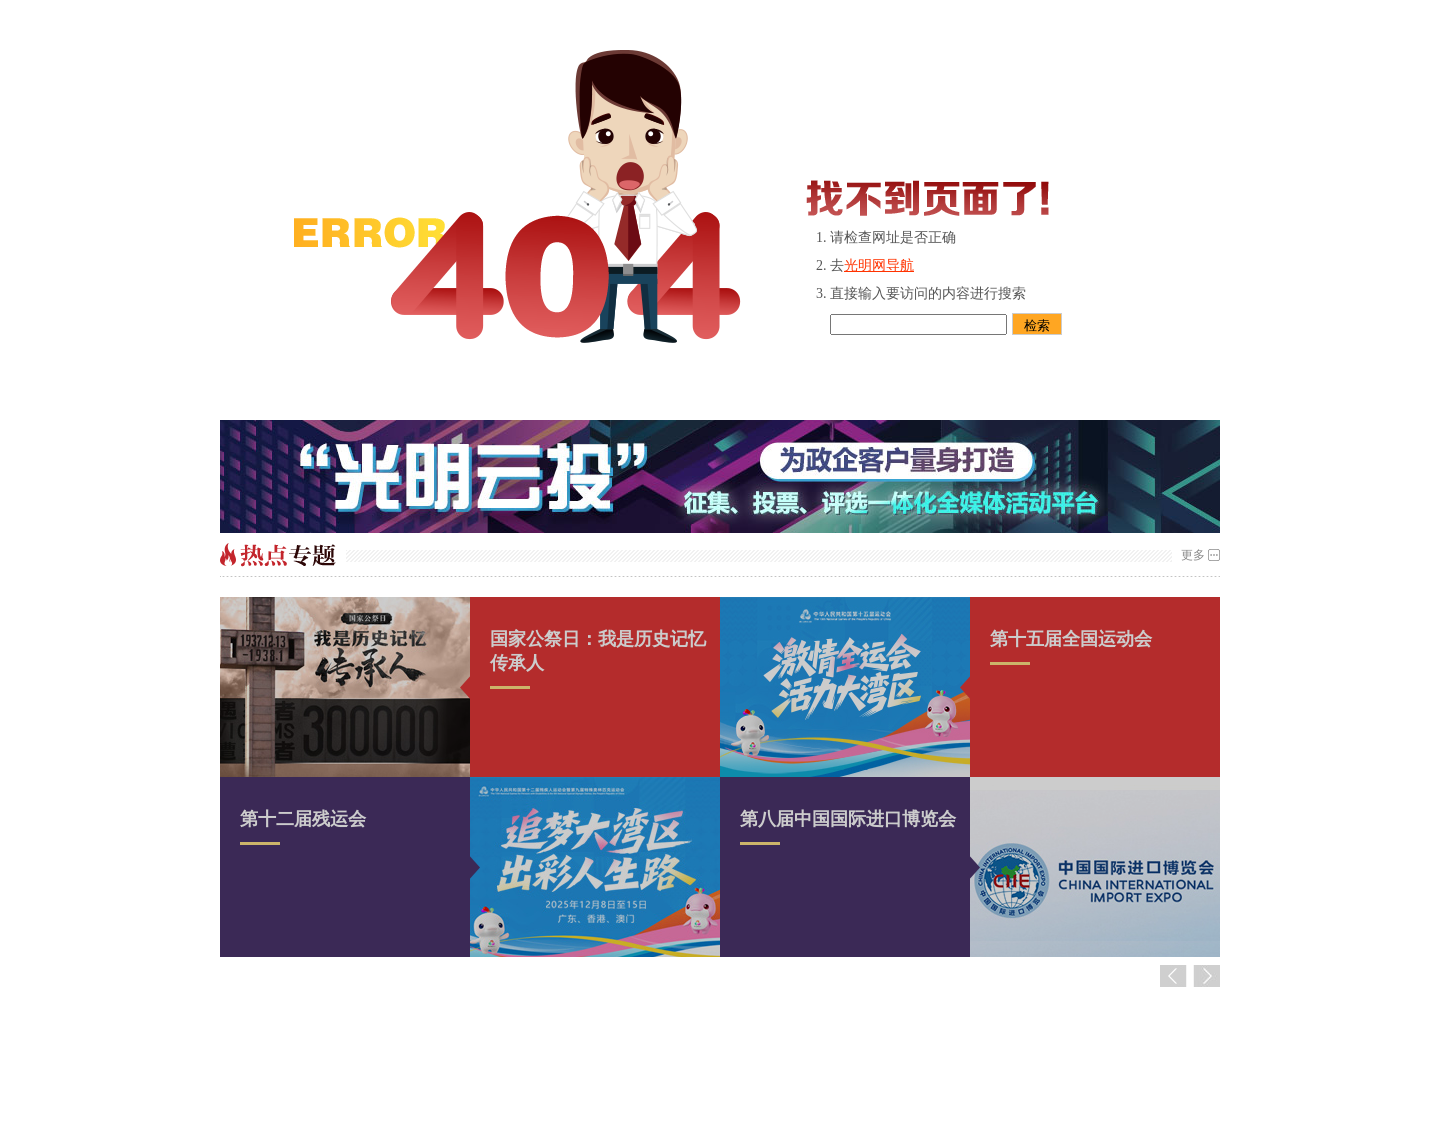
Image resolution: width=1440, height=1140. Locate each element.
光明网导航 (879, 265)
